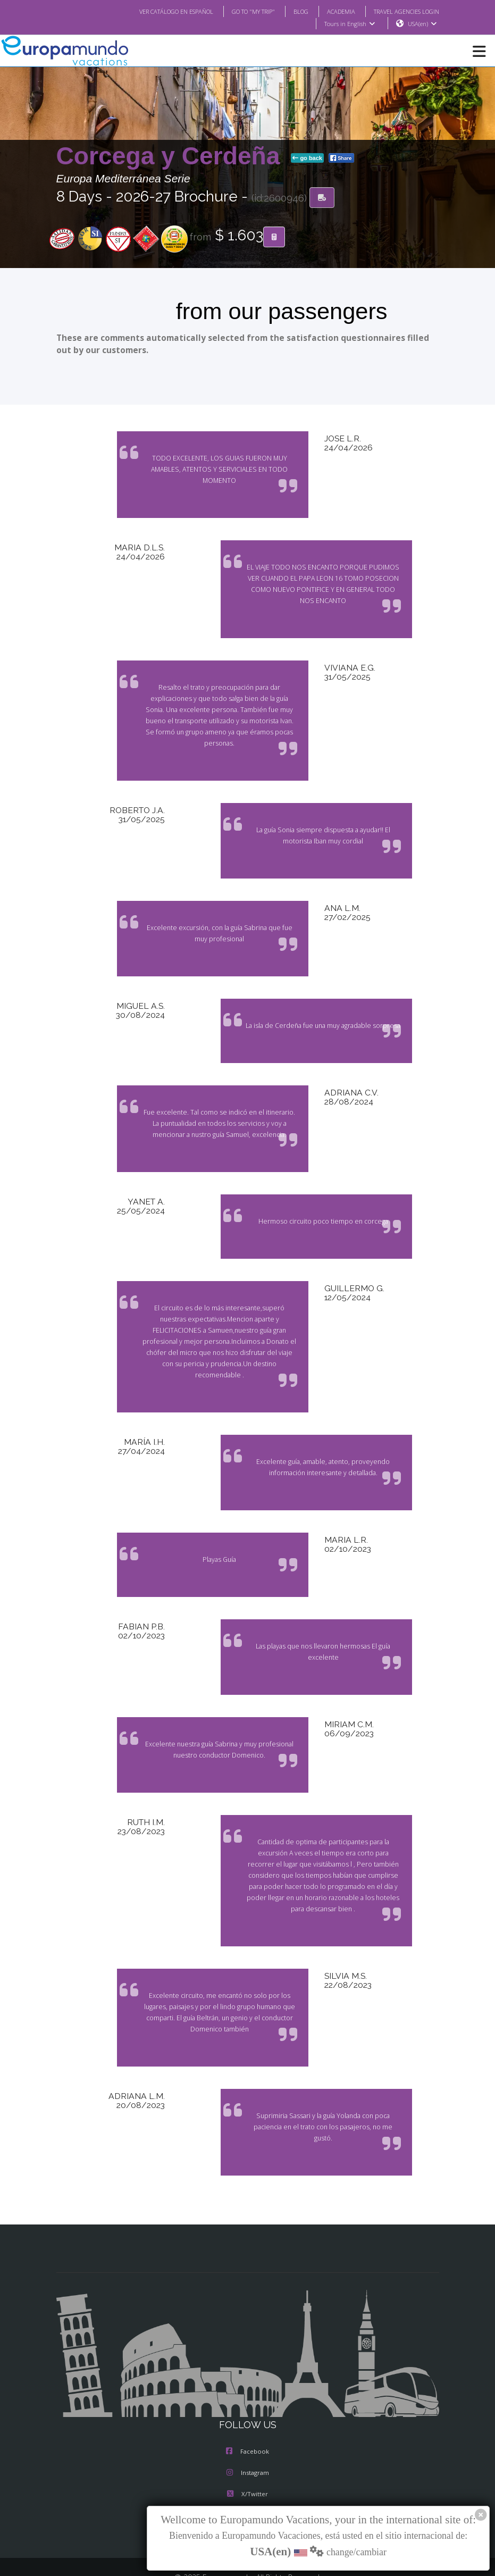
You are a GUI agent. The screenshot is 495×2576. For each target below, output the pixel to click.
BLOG (290, 11)
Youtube (247, 2471)
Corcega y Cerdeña (171, 156)
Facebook (247, 2407)
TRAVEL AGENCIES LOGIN (402, 11)
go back (307, 158)
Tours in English (349, 24)
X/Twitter (247, 2450)
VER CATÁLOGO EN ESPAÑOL (154, 11)
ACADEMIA (331, 11)
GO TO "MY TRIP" (239, 11)
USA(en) (422, 24)
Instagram (248, 2429)
